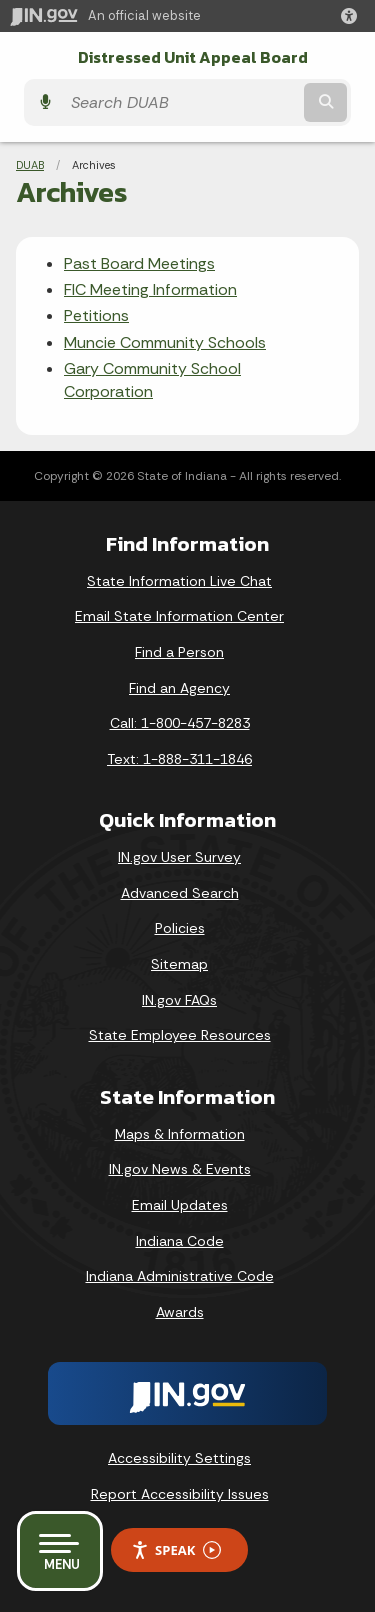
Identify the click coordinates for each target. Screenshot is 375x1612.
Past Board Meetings (139, 263)
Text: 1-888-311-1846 (179, 759)
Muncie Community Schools (165, 342)
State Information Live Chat (179, 581)
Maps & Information (180, 1134)
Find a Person (179, 652)
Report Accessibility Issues (180, 1494)
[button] (353, 16)
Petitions (96, 315)
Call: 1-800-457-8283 (180, 723)
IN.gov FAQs (179, 1000)
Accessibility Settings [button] (179, 1458)
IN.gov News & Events (180, 1169)
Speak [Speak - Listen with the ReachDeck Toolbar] (176, 1550)
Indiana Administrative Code (180, 1276)
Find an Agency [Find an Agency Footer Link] (179, 688)
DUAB (30, 165)
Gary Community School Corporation (152, 379)
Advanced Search (180, 893)
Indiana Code (180, 1241)
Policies (180, 928)
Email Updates (180, 1205)
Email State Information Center (179, 616)
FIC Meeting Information (150, 289)
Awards (180, 1312)
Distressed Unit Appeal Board (193, 57)
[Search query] (180, 103)
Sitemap (179, 964)
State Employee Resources (180, 1035)
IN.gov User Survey (179, 857)
